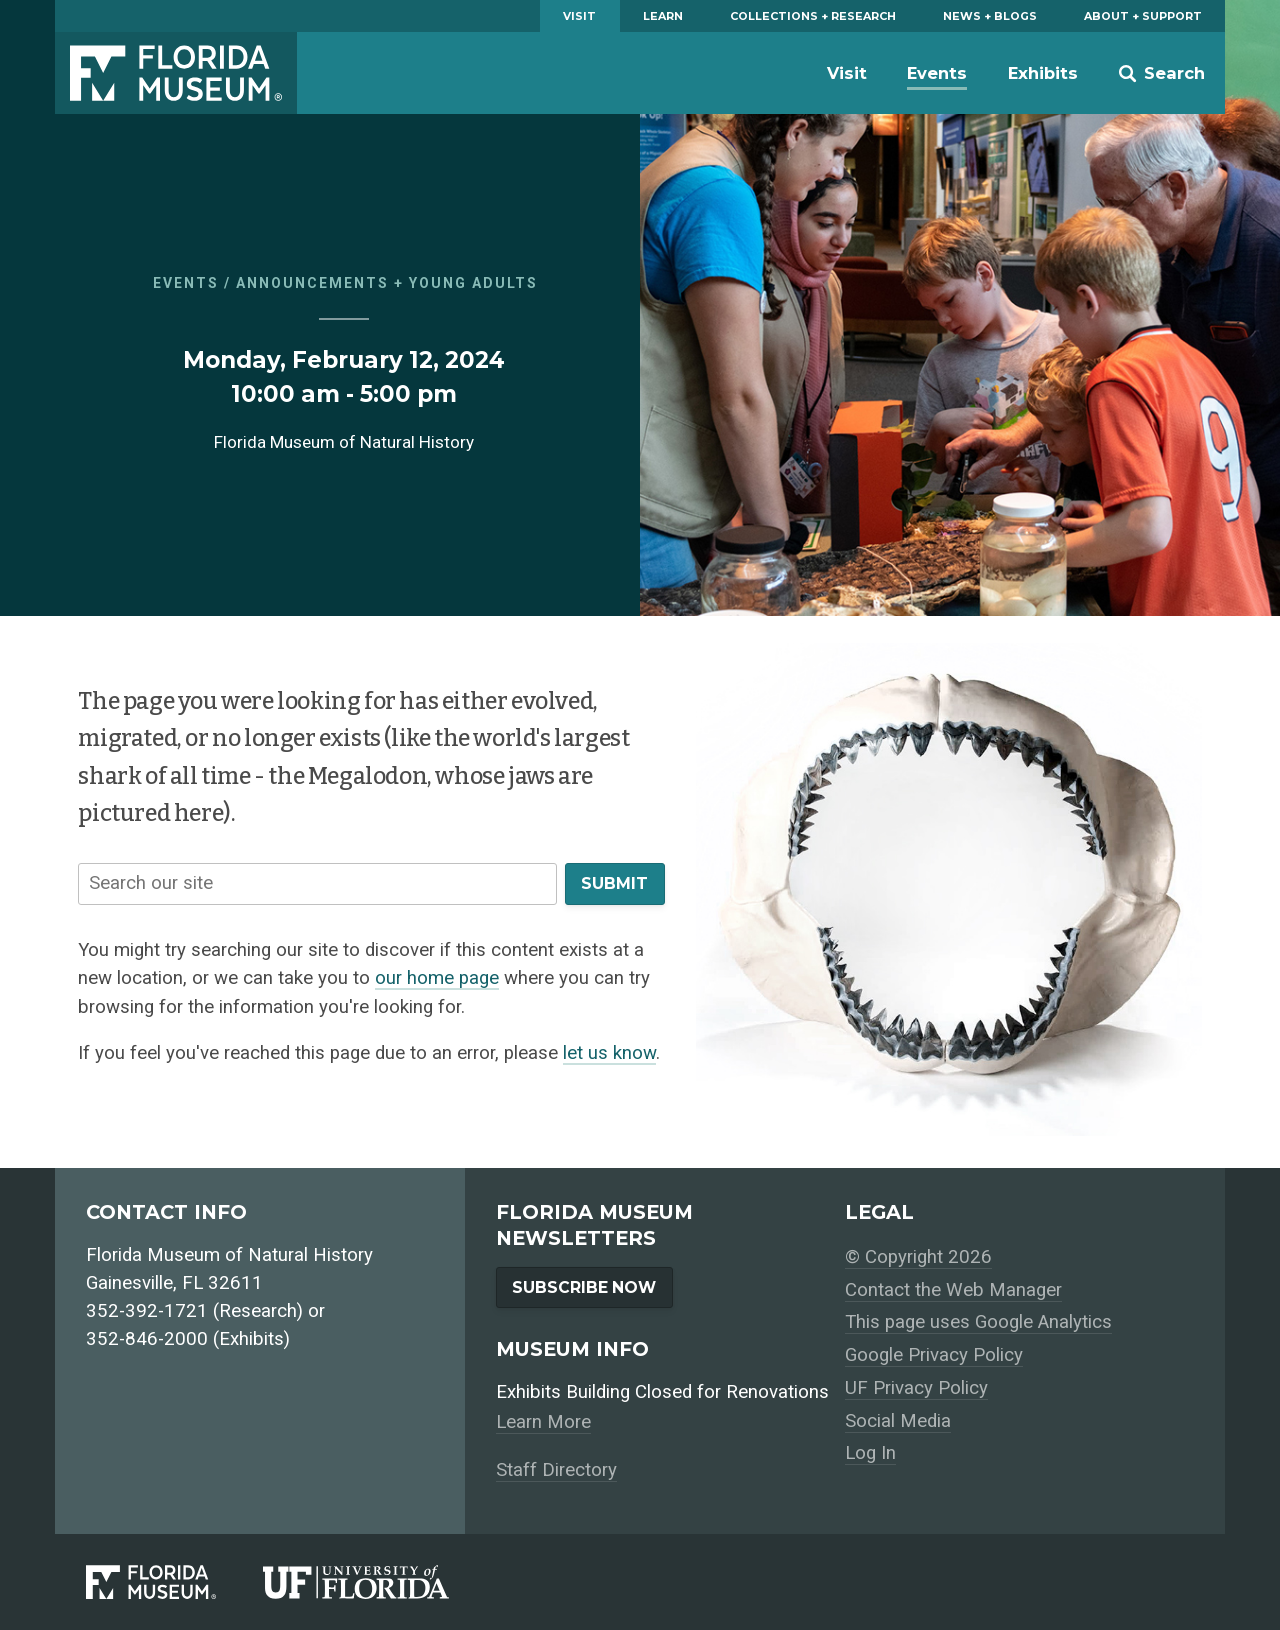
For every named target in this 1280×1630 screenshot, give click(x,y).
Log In (870, 1453)
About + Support (1143, 16)
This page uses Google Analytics (978, 1322)
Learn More (543, 1422)
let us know (609, 1053)
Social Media (898, 1421)
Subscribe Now (584, 1287)
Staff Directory (556, 1470)
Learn (663, 16)
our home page (437, 978)
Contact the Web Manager (953, 1290)
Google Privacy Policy (934, 1355)
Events (937, 73)
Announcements (312, 283)
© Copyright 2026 (918, 1257)
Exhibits (1043, 73)
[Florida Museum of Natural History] (174, 1582)
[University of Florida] (379, 1582)
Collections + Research (813, 16)
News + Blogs (990, 16)
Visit (579, 16)
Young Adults (473, 283)
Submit (614, 883)
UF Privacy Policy (916, 1388)
